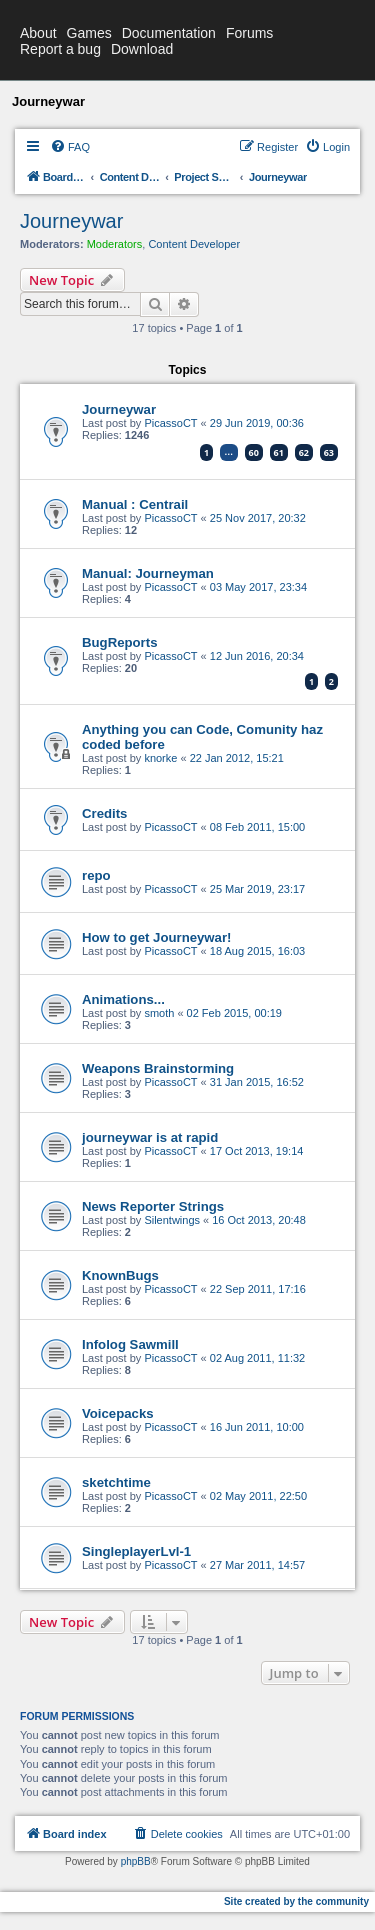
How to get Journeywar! (156, 937)
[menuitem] (70, 147)
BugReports (119, 642)
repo (96, 875)
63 (329, 452)
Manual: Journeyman (148, 573)
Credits (104, 813)
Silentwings (172, 1220)
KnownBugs (120, 1275)
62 (304, 452)
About (38, 33)
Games (89, 33)
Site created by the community (296, 1901)
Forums (249, 33)
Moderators (115, 244)
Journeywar (71, 221)
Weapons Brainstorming (158, 1068)
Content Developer (194, 244)
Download (142, 49)
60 (254, 452)
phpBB (136, 1861)
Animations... (123, 999)
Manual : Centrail (135, 504)
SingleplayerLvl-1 (136, 1551)
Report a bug (60, 49)
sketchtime (116, 1482)
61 (279, 452)
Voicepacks (118, 1413)
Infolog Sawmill (130, 1344)
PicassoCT (170, 423)
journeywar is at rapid (150, 1137)
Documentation (169, 33)
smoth (159, 1013)
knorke (160, 758)
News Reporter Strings (153, 1206)
